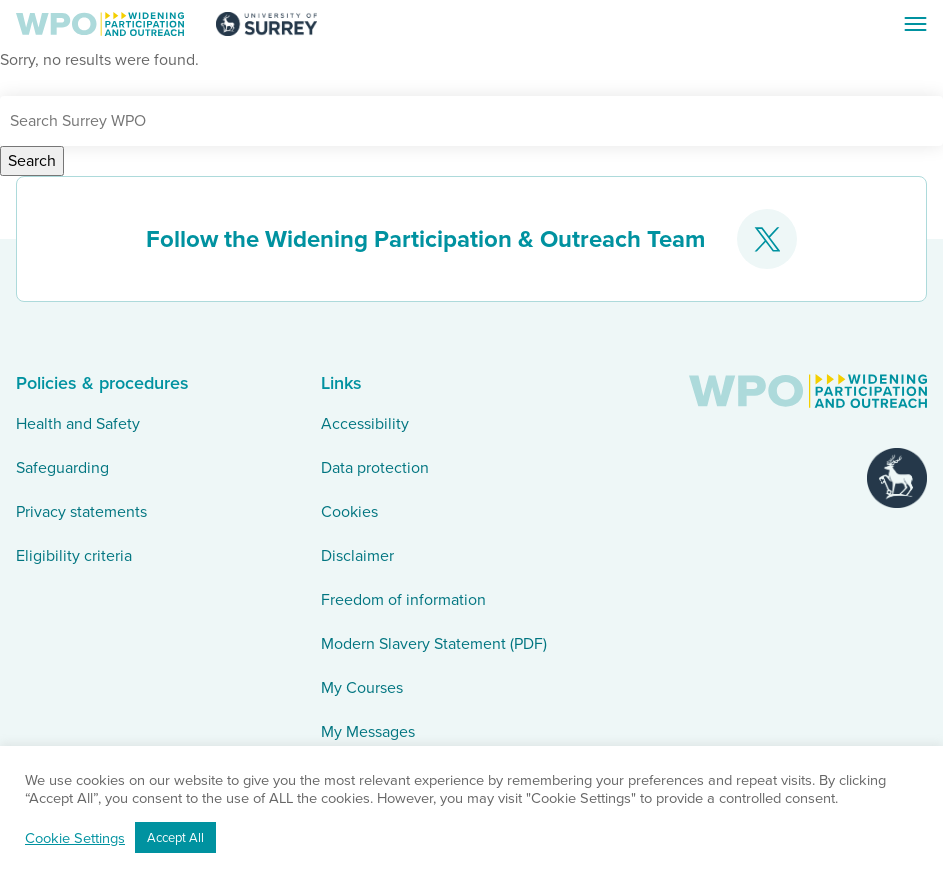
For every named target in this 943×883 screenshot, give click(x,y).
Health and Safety (78, 423)
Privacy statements (81, 511)
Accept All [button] (175, 837)
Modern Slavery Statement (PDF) (434, 643)
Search (32, 160)
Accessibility (365, 423)
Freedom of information (403, 599)
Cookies (349, 511)
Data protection (375, 467)
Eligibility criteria (74, 555)
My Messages (368, 731)
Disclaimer (357, 555)
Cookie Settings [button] (75, 838)
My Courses (362, 687)
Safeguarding (62, 467)
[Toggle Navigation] (915, 24)
